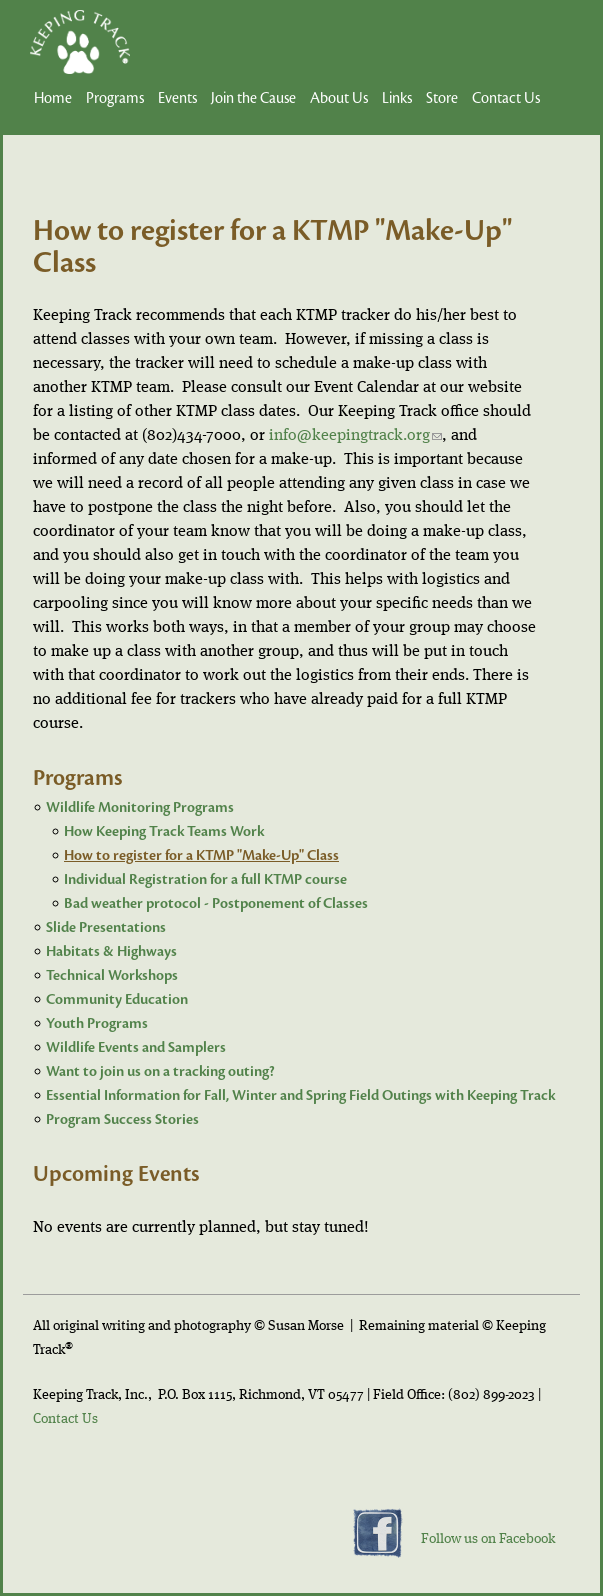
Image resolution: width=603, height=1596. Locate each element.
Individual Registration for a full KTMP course (205, 879)
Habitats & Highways (111, 951)
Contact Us (506, 98)
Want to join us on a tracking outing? (160, 1071)
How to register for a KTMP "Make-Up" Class (201, 855)
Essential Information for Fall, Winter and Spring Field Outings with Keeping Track (300, 1095)
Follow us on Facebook (488, 1539)
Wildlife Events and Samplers (136, 1047)
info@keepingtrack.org (355, 436)
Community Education (117, 999)
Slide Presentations (106, 927)
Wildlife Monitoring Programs (140, 807)
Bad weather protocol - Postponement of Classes (216, 903)
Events (177, 98)
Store (442, 98)
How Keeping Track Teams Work (164, 831)
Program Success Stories (122, 1119)
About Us (339, 98)
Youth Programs (97, 1023)
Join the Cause (253, 98)
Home (53, 98)
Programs (115, 98)
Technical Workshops (112, 975)
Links (397, 98)
